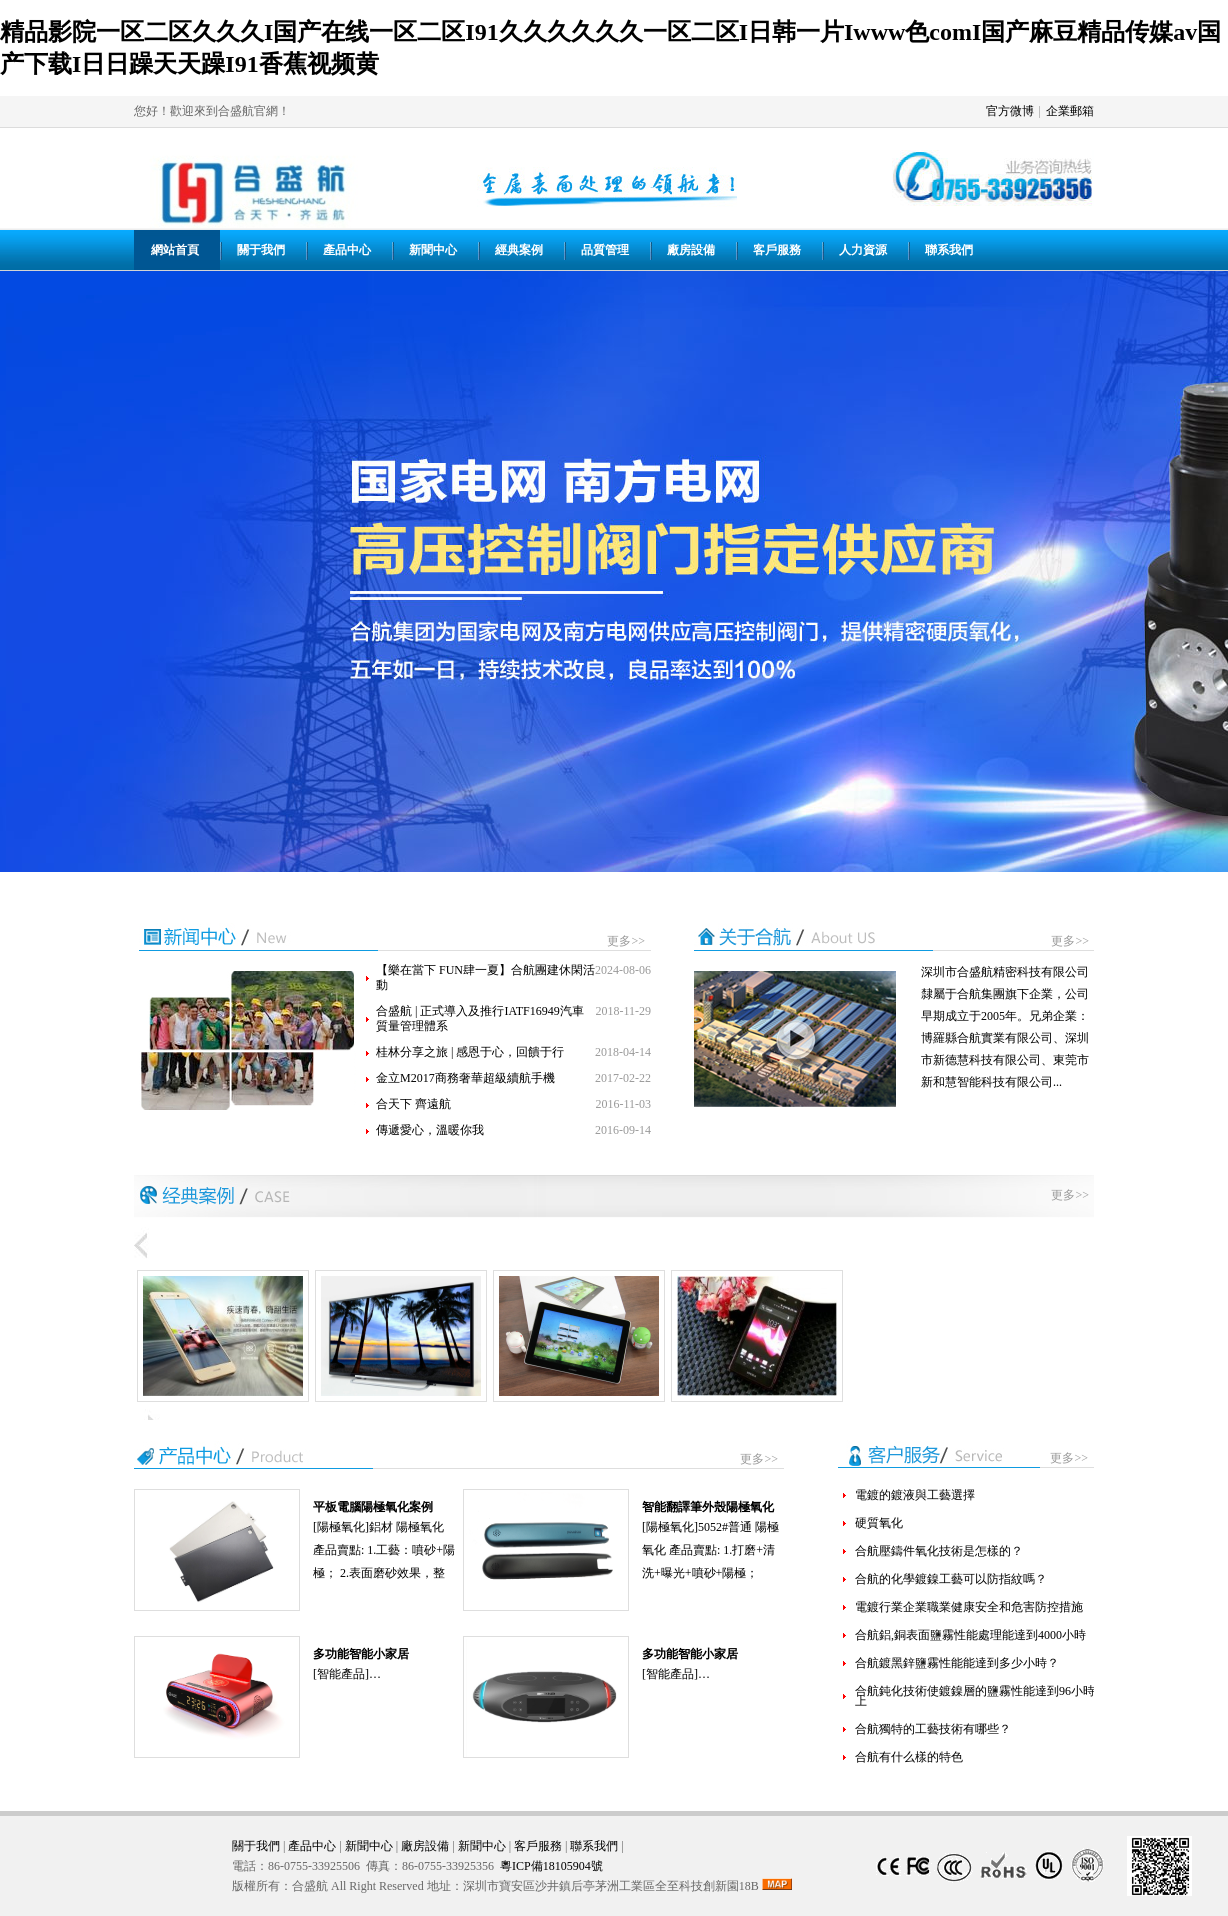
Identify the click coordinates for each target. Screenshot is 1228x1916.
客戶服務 (777, 250)
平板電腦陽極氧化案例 (373, 1507)
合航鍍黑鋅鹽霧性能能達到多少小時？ (957, 1663)
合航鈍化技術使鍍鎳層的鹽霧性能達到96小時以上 (981, 1696)
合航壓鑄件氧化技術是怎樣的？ (939, 1551)
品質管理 (605, 250)
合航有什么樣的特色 (909, 1757)
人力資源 (863, 250)
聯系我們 (949, 250)
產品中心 (347, 250)
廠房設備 (691, 250)
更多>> (626, 941)
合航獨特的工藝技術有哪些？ (933, 1729)
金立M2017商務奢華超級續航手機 (465, 1078)
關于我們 (261, 250)
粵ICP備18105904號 (551, 1866)
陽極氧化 (341, 1527)
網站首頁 (175, 250)
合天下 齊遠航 (413, 1104)
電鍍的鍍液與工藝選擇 (915, 1495)
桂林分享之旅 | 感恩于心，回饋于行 (470, 1052)
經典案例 (519, 250)
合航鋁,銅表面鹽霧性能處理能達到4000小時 (970, 1635)
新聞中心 (433, 250)
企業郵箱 (1070, 111)
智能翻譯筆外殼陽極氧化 (708, 1507)
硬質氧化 (879, 1523)
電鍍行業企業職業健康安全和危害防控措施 (969, 1607)
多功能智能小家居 (361, 1654)
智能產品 (341, 1674)
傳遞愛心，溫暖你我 (430, 1130)
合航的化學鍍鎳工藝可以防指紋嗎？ (951, 1579)
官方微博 (1010, 111)
